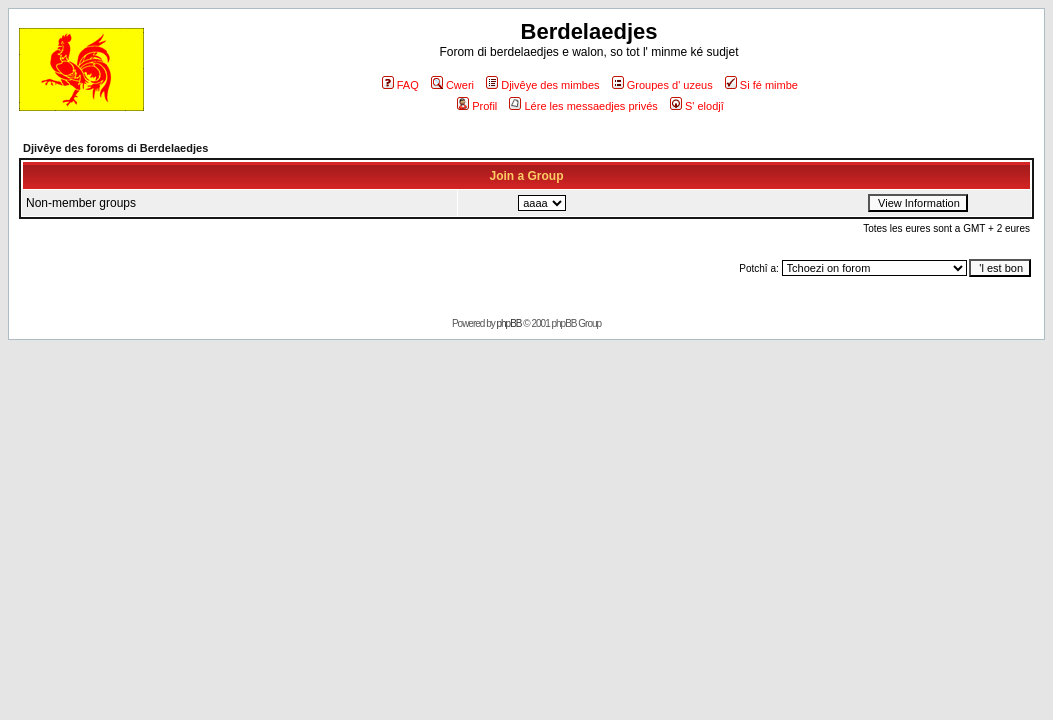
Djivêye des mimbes (542, 85)
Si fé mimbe (761, 85)
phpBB (509, 323)
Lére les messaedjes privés (583, 106)
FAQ (400, 85)
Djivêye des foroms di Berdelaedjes (115, 148)
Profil (477, 106)
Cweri (452, 85)
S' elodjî (697, 106)
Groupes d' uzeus (662, 85)
